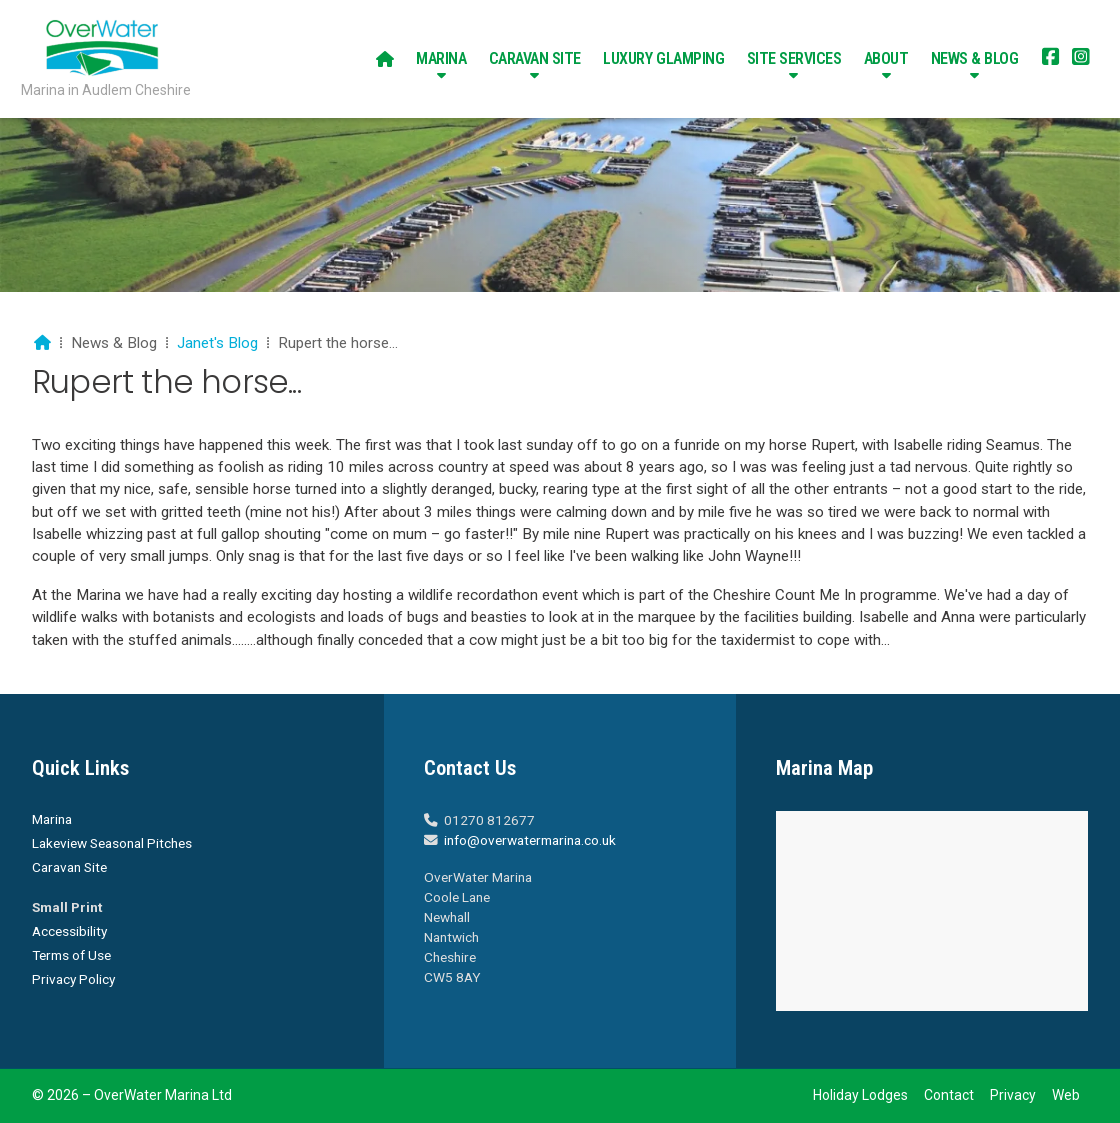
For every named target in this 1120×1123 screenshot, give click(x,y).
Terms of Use (71, 955)
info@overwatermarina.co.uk (530, 840)
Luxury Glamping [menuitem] (663, 58)
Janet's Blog (217, 343)
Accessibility (69, 931)
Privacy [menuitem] (1013, 1095)
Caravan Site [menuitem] (535, 58)
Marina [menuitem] (441, 58)
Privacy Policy (73, 979)
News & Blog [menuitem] (975, 58)
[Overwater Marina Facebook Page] (1051, 58)
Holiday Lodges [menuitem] (860, 1095)
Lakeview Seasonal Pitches (112, 843)
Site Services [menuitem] (794, 58)
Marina (52, 819)
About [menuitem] (886, 58)
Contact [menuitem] (949, 1095)
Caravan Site (69, 867)
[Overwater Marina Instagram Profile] (1081, 58)
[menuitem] (385, 59)
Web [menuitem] (1066, 1095)
